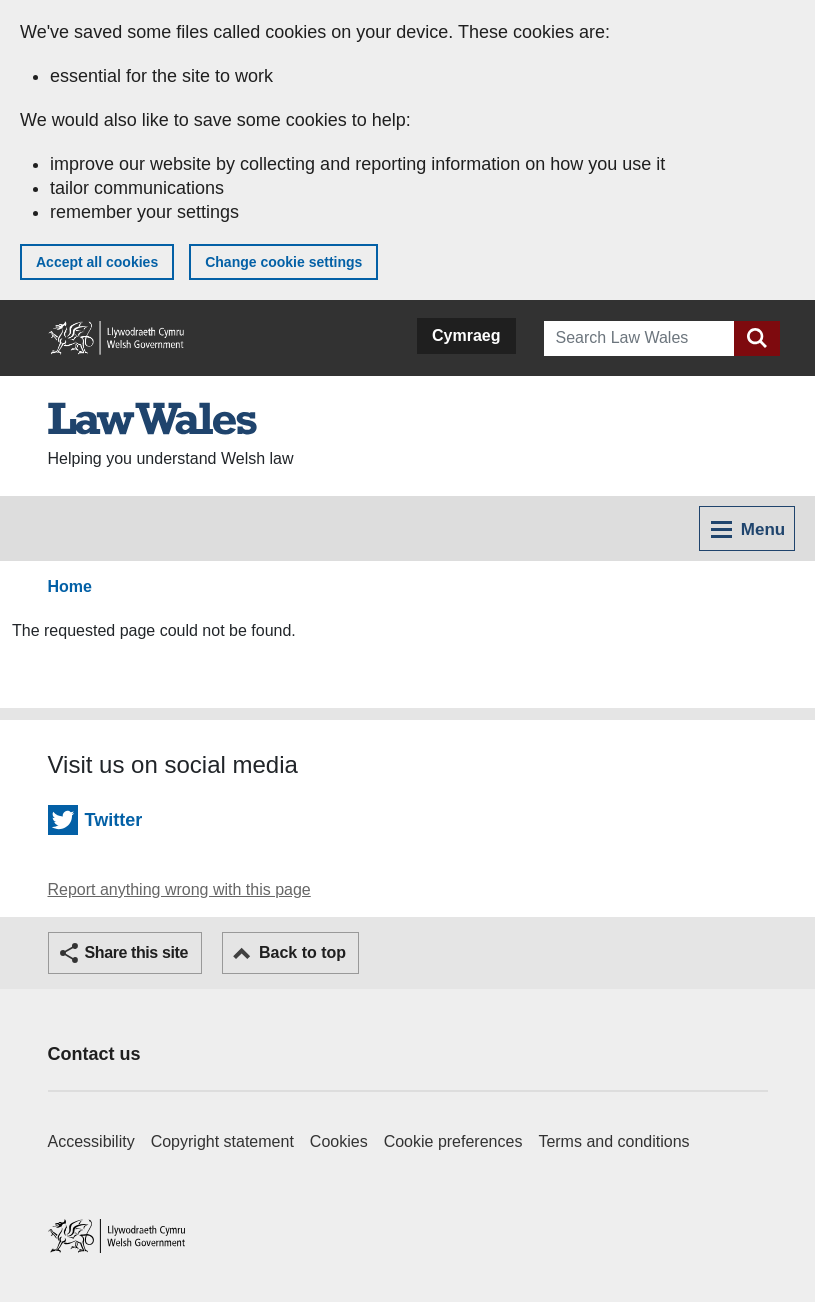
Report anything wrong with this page (179, 889)
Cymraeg (466, 335)
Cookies (339, 1141)
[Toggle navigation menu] (747, 528)
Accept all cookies (97, 262)
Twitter (114, 820)
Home (70, 586)
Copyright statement (222, 1141)
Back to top (302, 952)
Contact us (94, 1054)
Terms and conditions (613, 1141)
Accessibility (91, 1141)
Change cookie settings (283, 262)
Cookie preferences (453, 1141)
